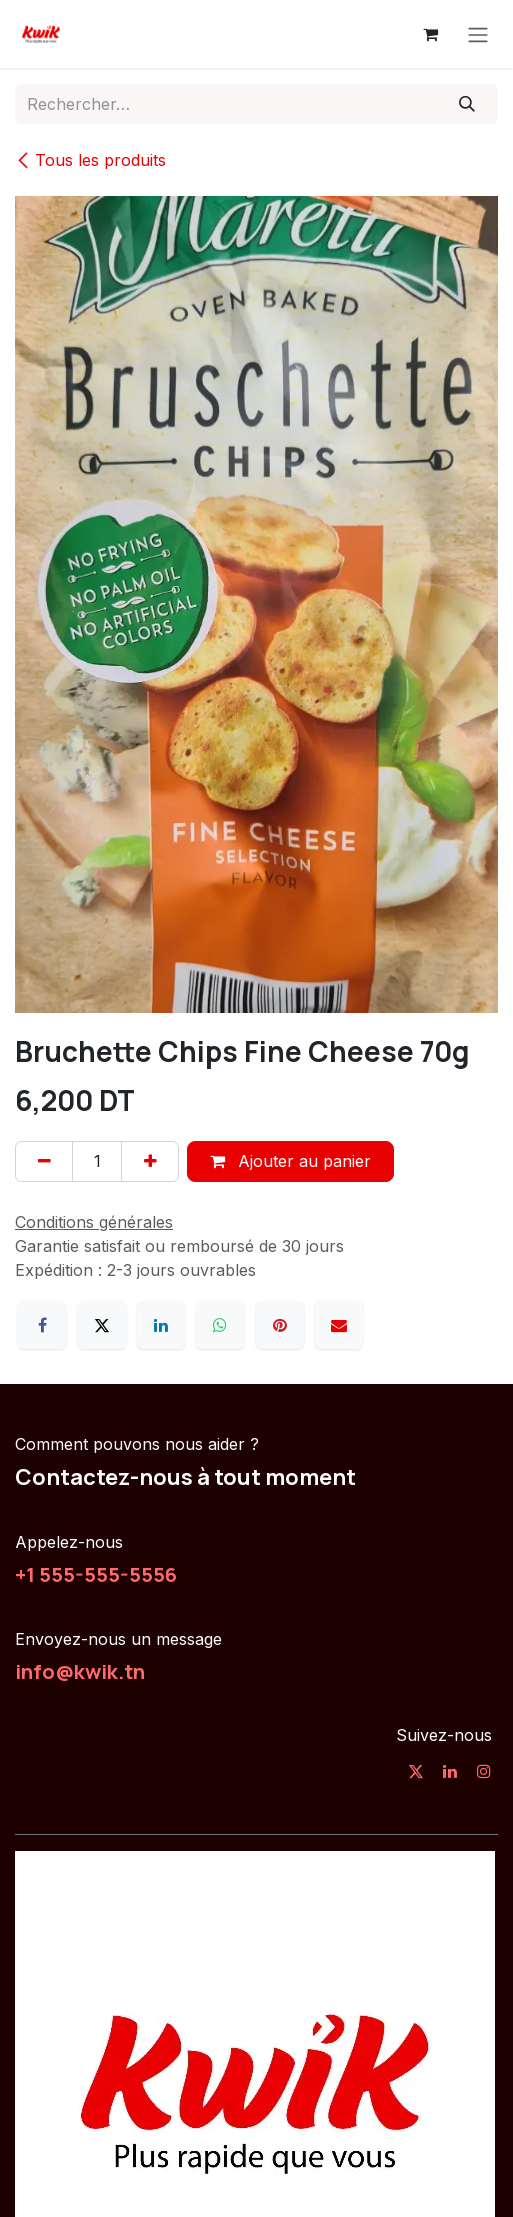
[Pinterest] (280, 1325)
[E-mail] (339, 1325)
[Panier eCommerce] (430, 34)
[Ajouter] (150, 1161)
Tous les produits (90, 160)
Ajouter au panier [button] (290, 1161)
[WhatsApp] (220, 1325)
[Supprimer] (44, 1161)
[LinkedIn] (161, 1325)
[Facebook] (42, 1325)
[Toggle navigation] (478, 34)
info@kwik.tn (80, 1671)
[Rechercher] (467, 104)
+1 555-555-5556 (96, 1574)
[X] (102, 1325)
